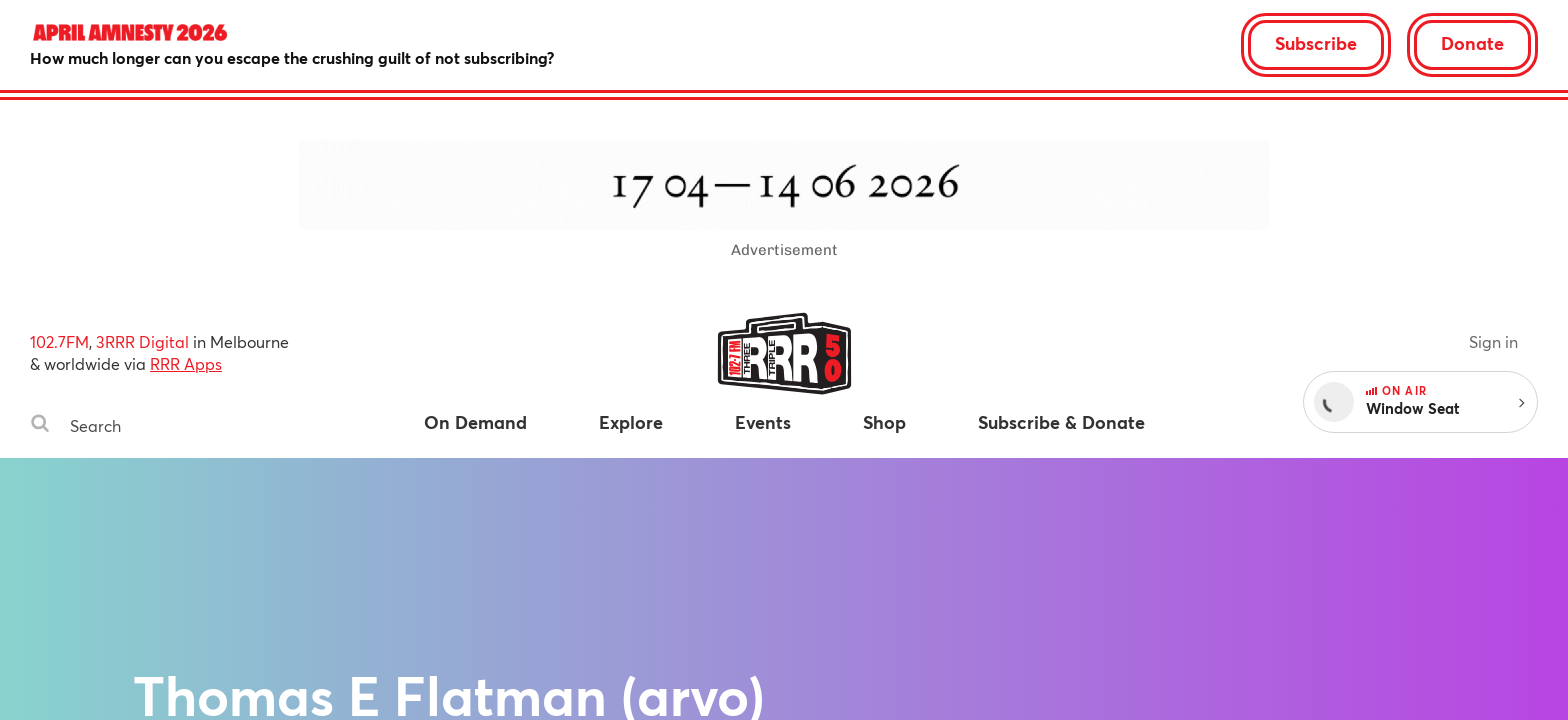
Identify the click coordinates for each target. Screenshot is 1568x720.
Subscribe (1316, 43)
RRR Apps (186, 363)
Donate (1472, 43)
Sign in (1493, 341)
